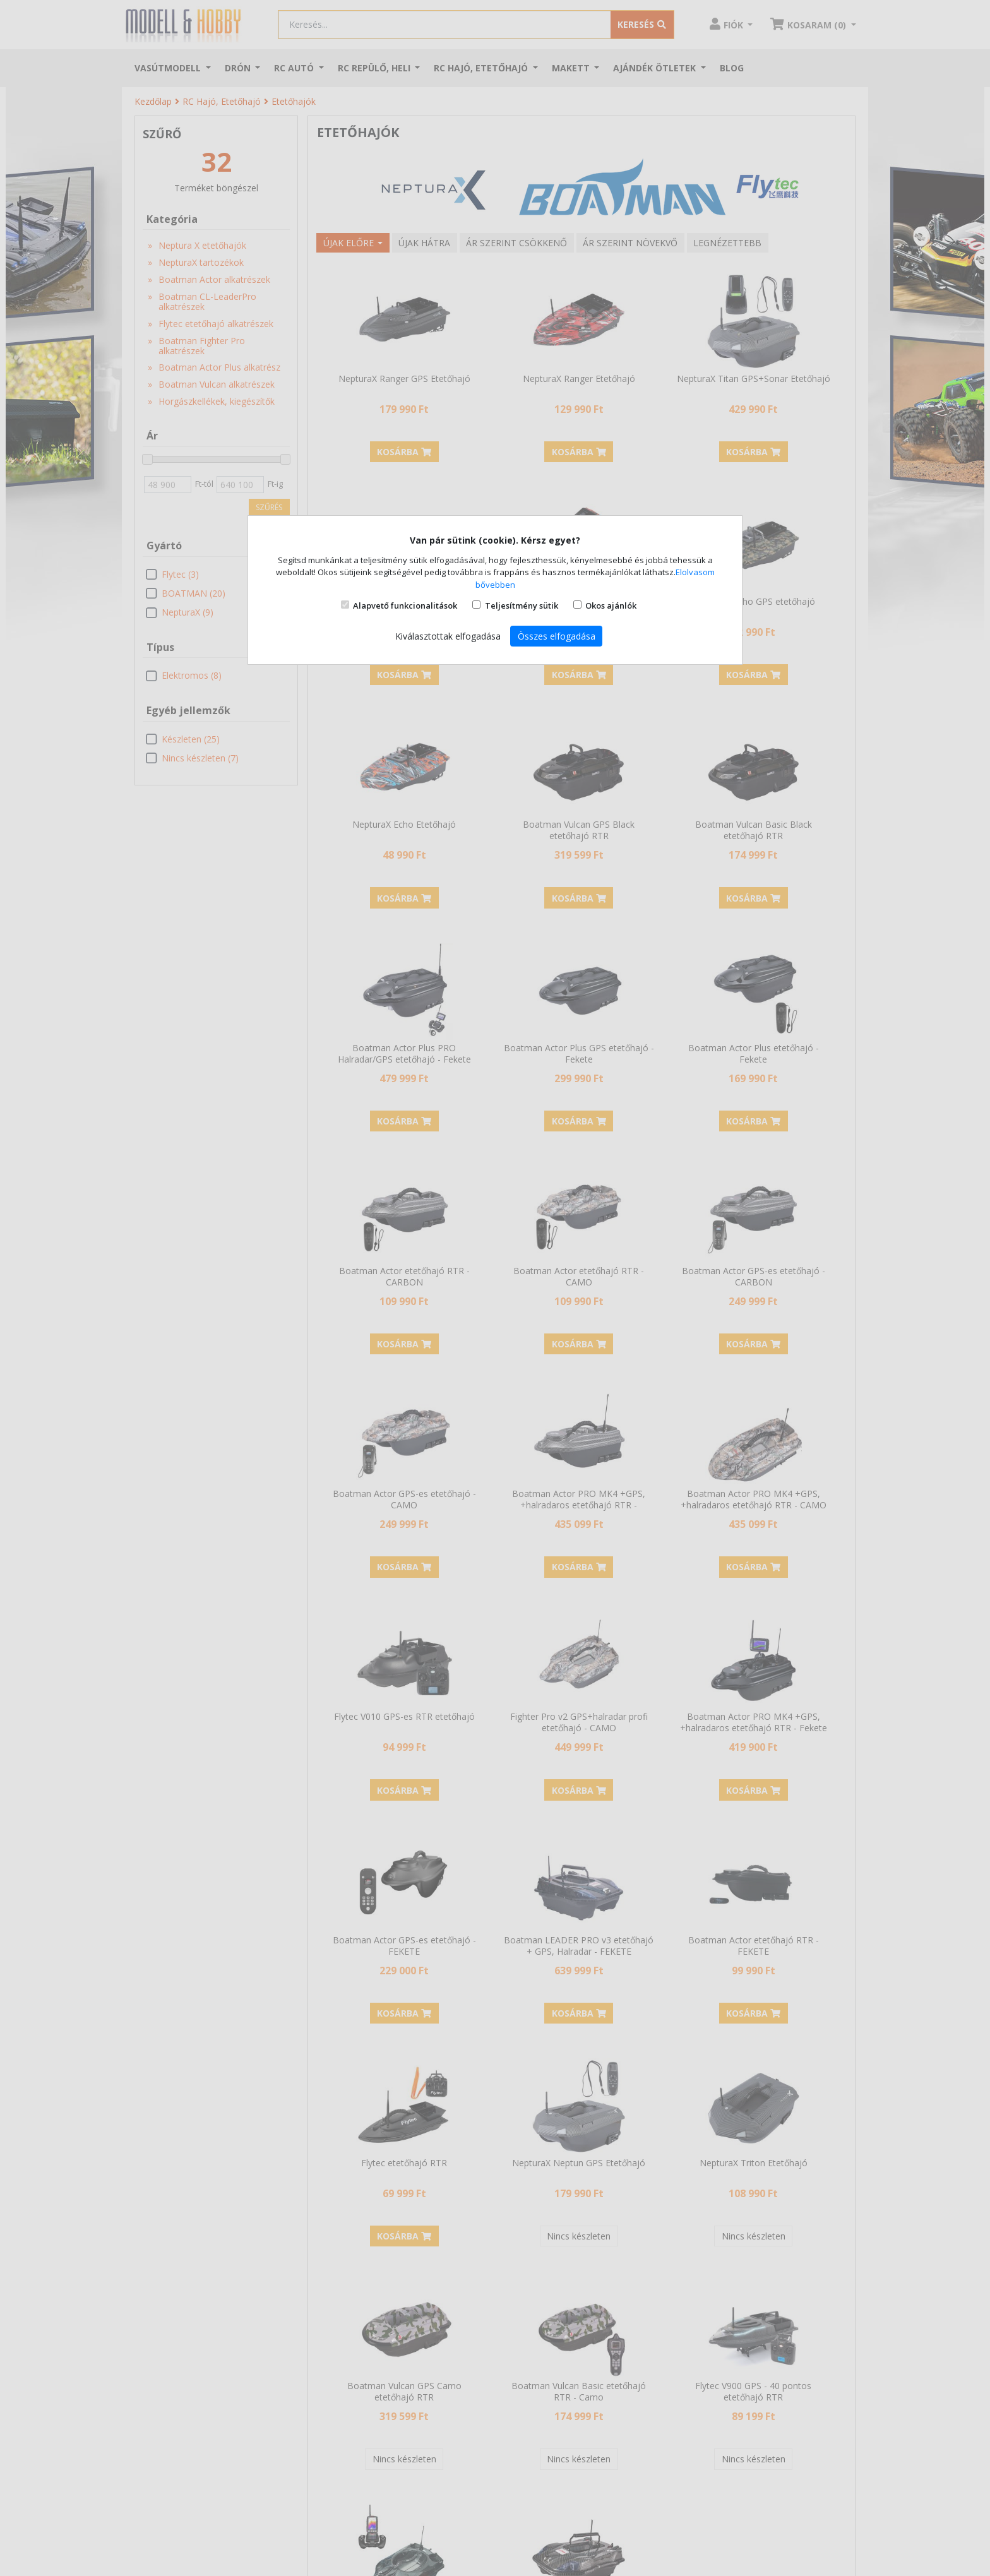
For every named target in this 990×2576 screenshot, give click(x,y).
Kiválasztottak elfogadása (448, 636)
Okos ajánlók (610, 605)
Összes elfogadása (556, 636)
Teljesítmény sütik (521, 605)
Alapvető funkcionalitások (405, 605)
